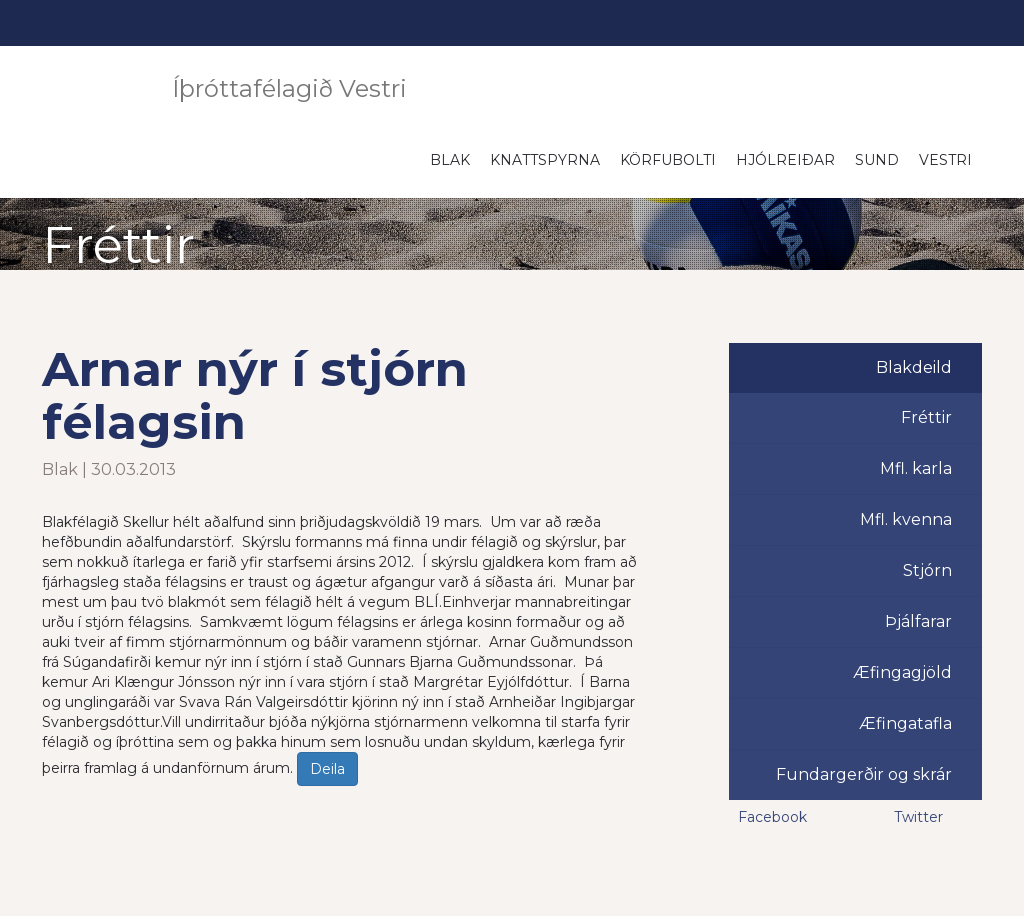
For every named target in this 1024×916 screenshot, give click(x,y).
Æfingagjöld (902, 672)
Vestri (945, 160)
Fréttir (926, 417)
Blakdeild (914, 367)
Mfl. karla (916, 468)
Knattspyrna (545, 160)
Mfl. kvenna (906, 519)
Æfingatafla (905, 723)
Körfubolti (668, 160)
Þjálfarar (918, 621)
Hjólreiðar (785, 160)
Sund (877, 160)
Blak (450, 160)
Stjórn (927, 570)
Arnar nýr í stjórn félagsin (255, 395)
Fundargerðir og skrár (864, 774)
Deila (327, 769)
